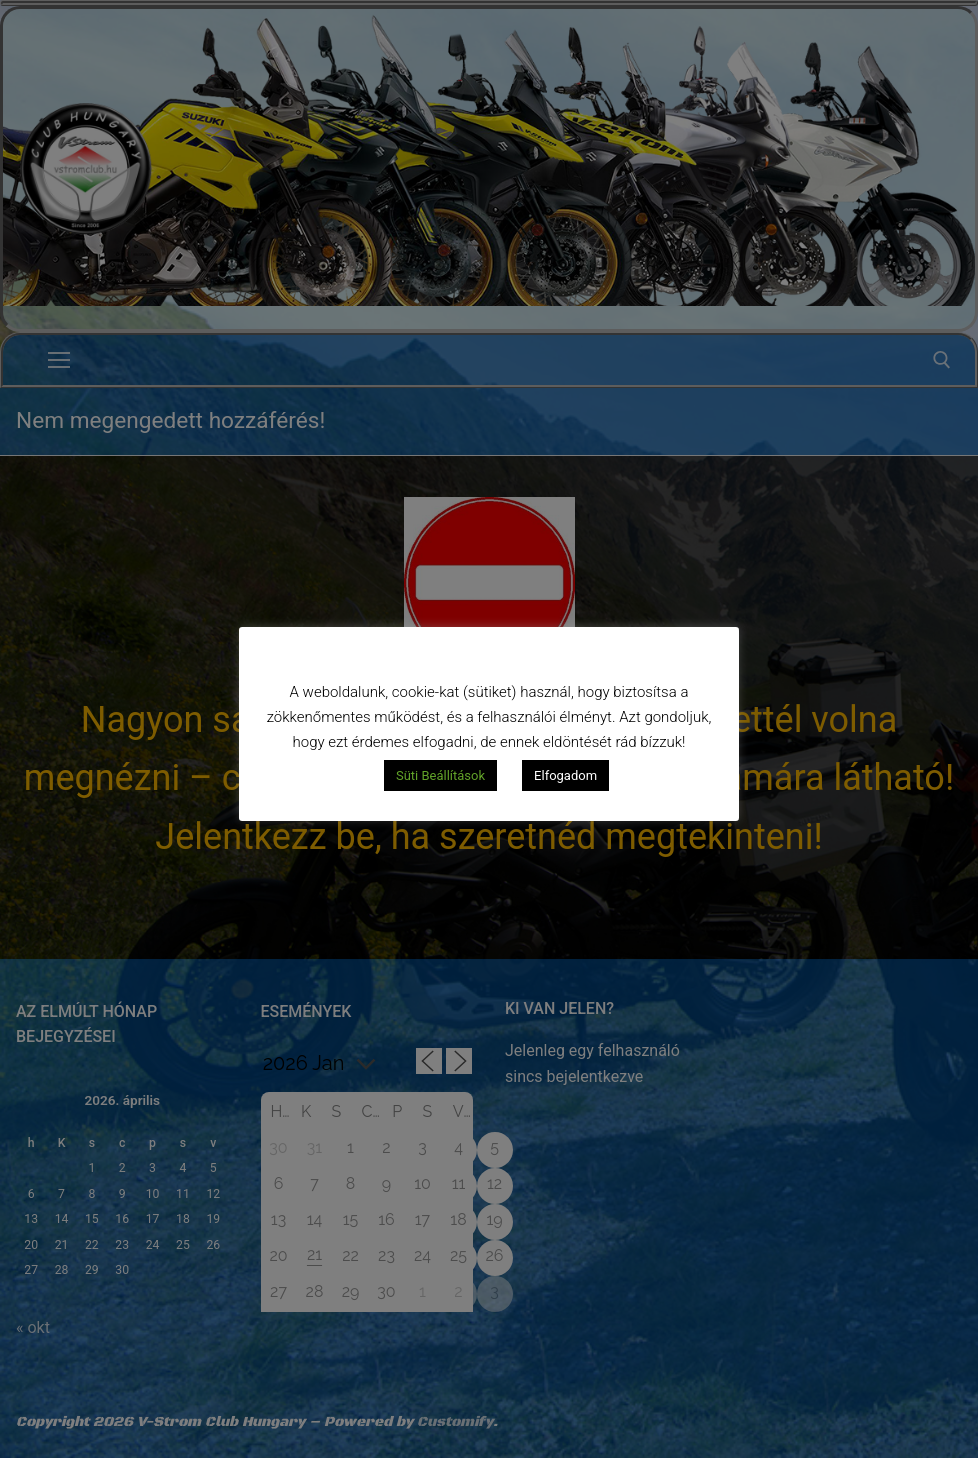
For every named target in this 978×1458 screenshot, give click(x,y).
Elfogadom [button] (565, 775)
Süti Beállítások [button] (440, 775)
